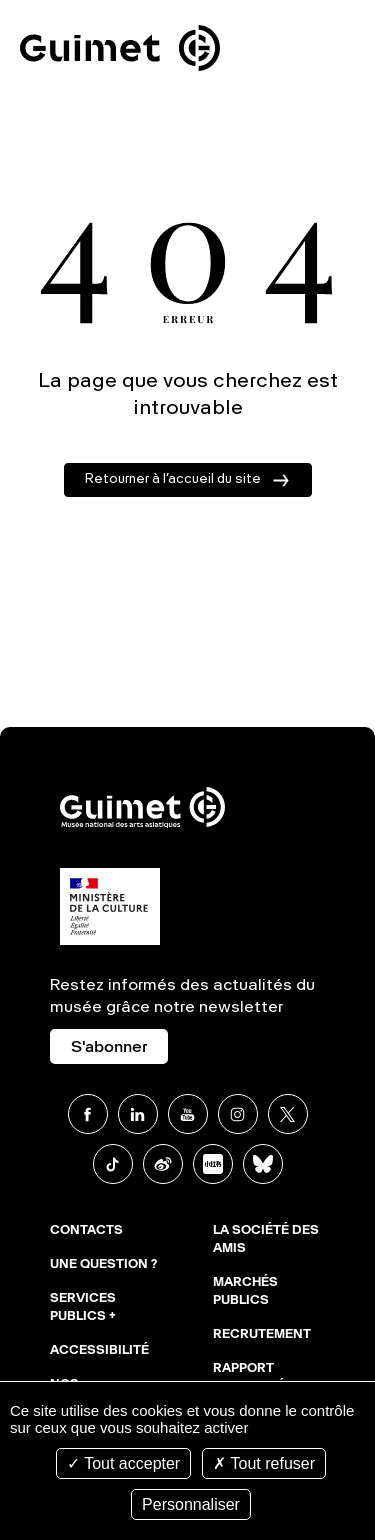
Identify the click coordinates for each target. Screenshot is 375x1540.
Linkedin (138, 1114)
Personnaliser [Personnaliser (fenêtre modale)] (191, 1504)
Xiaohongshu (213, 1164)
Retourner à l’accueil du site (173, 479)
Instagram (238, 1114)
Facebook (88, 1114)
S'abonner (109, 1048)
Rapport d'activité (249, 1378)
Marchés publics (245, 1292)
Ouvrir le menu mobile (333, 52)
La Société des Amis (266, 1240)
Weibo (163, 1164)
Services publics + (83, 1308)
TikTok (113, 1164)
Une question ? (103, 1265)
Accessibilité (99, 1351)
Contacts (86, 1231)
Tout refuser (264, 1463)
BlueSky (263, 1164)
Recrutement (262, 1335)
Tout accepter (123, 1463)
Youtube (188, 1114)
